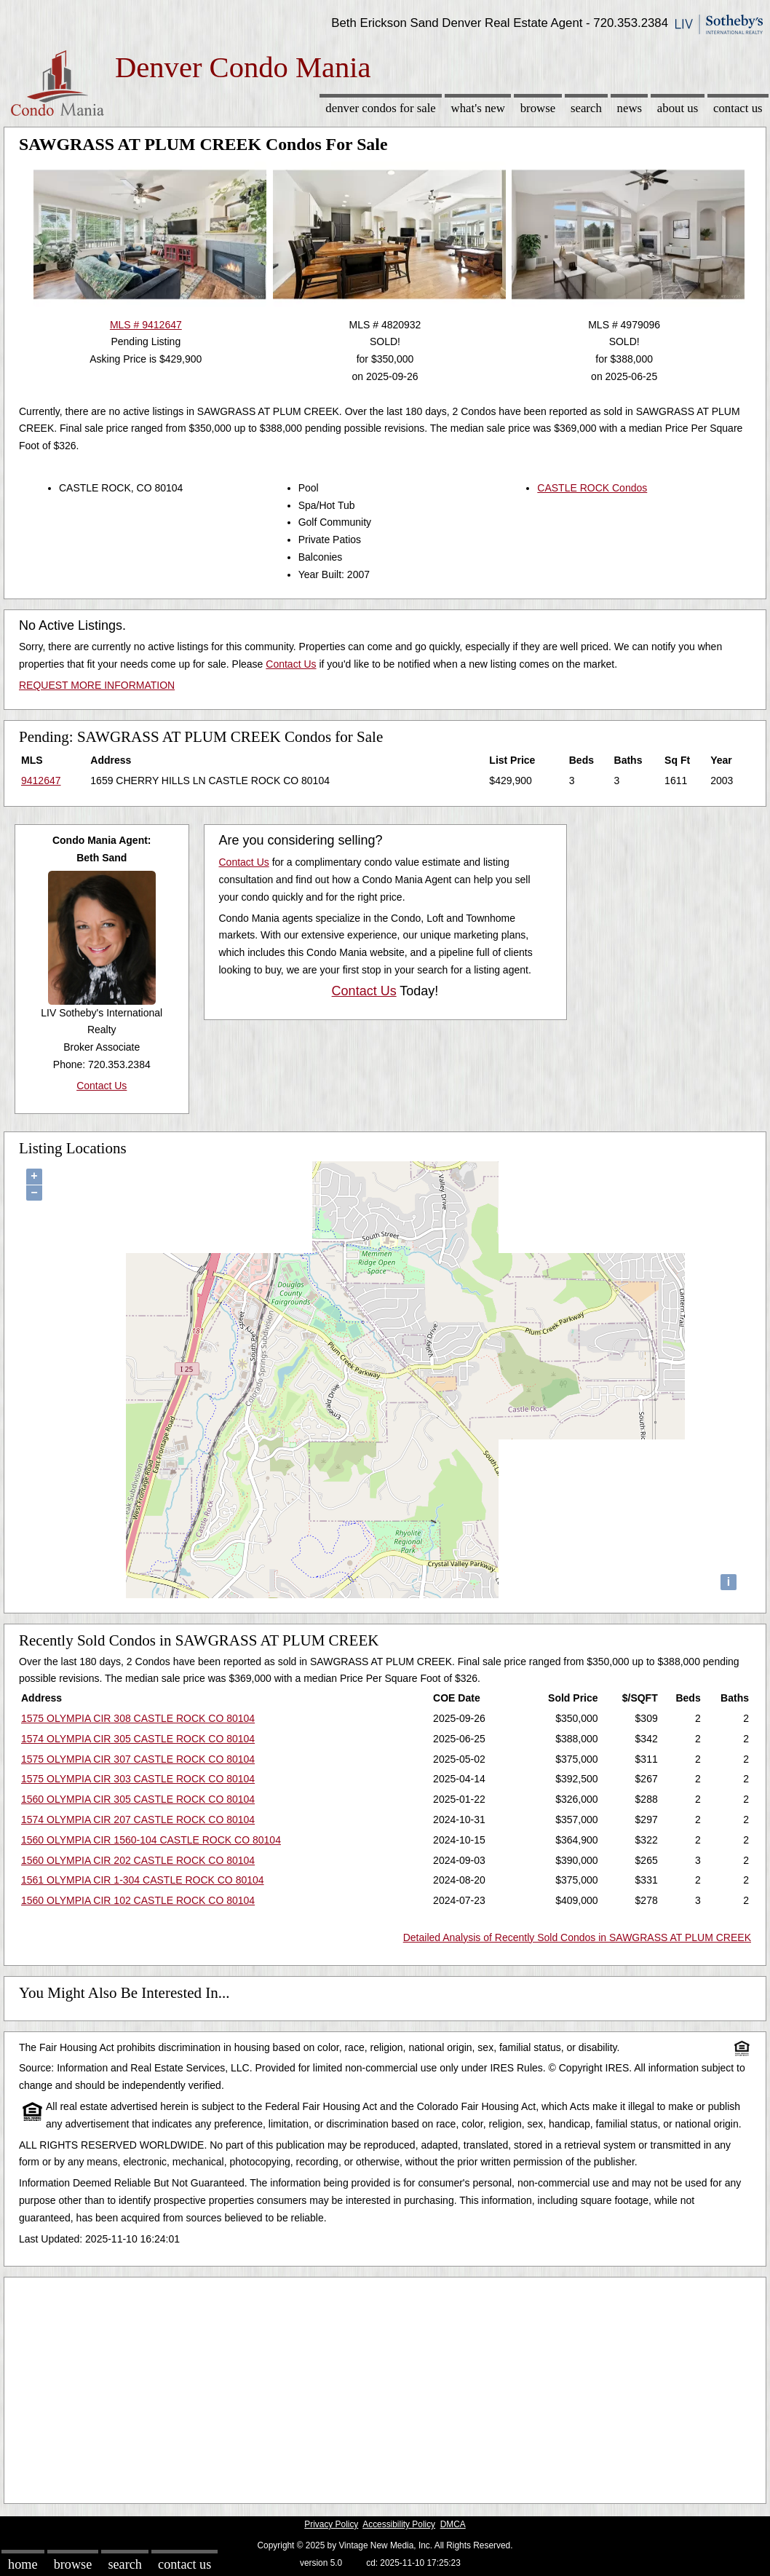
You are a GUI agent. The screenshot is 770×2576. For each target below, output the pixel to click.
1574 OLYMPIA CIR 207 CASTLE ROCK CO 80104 (138, 1819)
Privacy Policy (331, 2524)
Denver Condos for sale (380, 108)
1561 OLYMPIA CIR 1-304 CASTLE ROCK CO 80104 (142, 1880)
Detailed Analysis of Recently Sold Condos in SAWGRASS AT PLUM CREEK (577, 1937)
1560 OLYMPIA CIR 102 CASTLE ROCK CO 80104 (138, 1900)
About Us (677, 108)
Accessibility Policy (398, 2524)
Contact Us (738, 108)
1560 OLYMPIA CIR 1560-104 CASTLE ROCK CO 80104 (151, 1840)
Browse (537, 108)
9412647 (41, 780)
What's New (478, 108)
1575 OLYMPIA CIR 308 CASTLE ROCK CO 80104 (138, 1718)
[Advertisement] (385, 2387)
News (630, 108)
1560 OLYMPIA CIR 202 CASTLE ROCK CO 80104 (138, 1860)
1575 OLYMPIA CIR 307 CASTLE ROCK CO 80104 (138, 1759)
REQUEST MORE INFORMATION (97, 685)
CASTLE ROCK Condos (592, 488)
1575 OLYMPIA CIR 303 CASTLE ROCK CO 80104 (138, 1779)
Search (586, 108)
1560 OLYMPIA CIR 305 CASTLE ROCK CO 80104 (138, 1799)
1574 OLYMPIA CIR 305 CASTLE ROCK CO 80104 (138, 1739)
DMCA (453, 2524)
